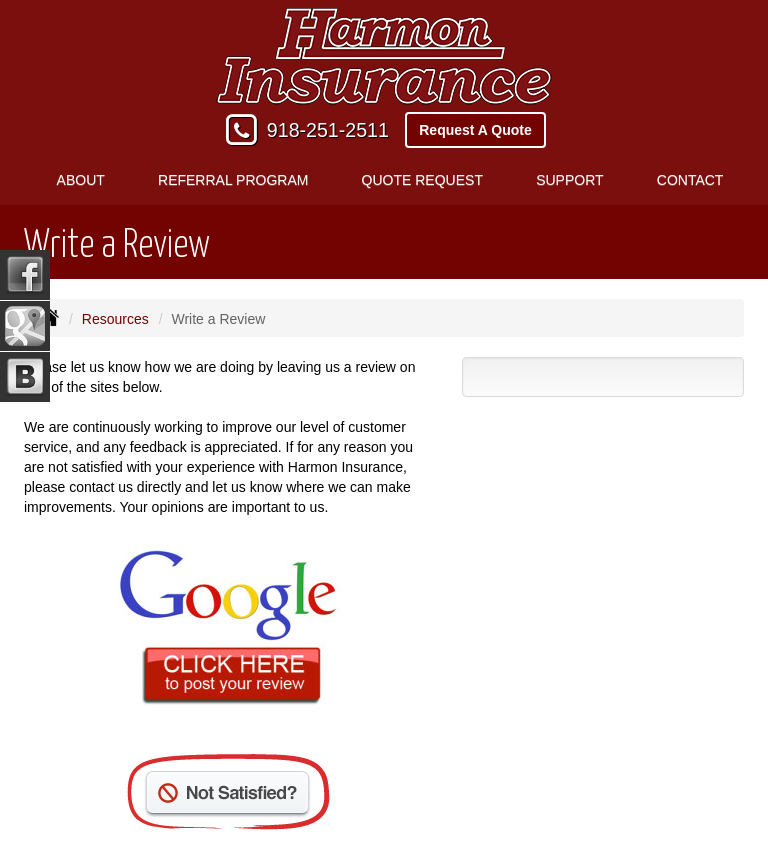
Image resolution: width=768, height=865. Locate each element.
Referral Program (233, 180)
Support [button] (569, 180)
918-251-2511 (328, 130)
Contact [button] (690, 180)
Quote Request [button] (422, 180)
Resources (115, 319)
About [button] (81, 180)
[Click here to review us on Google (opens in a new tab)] (228, 630)
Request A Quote (475, 130)
